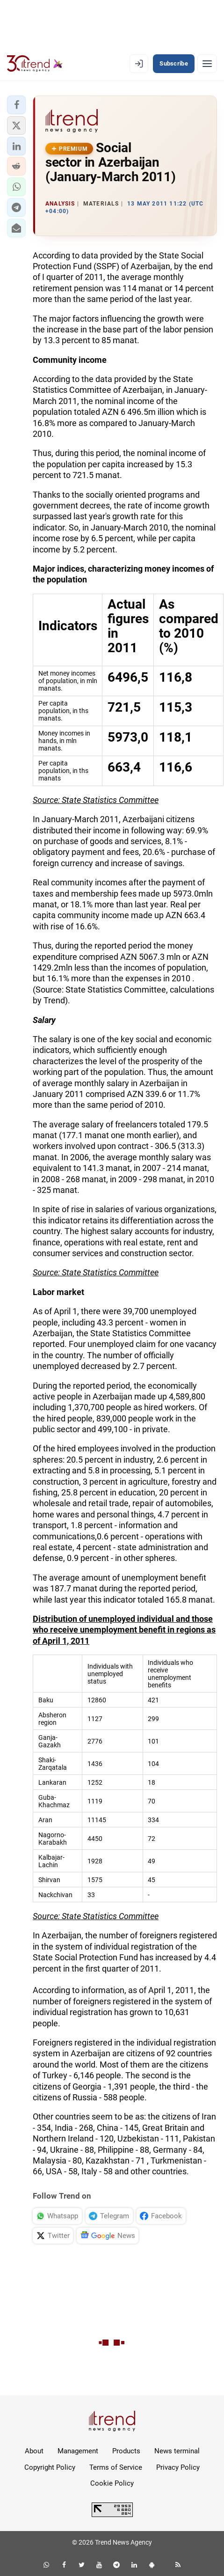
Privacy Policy (178, 2467)
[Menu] (207, 63)
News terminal (177, 2451)
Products (126, 2451)
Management (78, 2451)
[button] (16, 105)
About (34, 2451)
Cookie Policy (112, 2483)
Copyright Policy (49, 2467)
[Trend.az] (35, 63)
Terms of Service (115, 2467)
